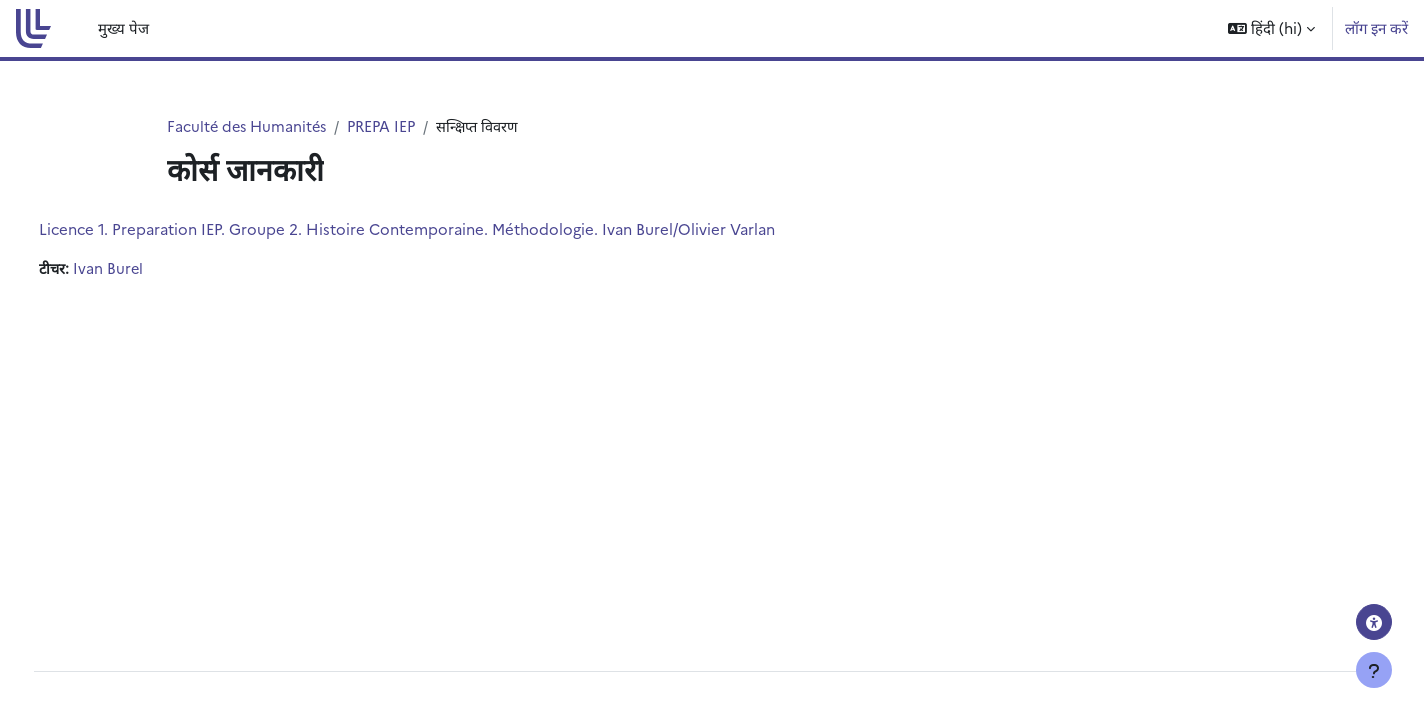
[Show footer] (1374, 670)
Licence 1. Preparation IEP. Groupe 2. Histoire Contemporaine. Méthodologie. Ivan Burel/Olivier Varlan (444, 229)
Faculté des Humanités (249, 126)
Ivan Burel (147, 269)
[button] (1271, 28)
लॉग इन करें (1376, 27)
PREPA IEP (389, 126)
